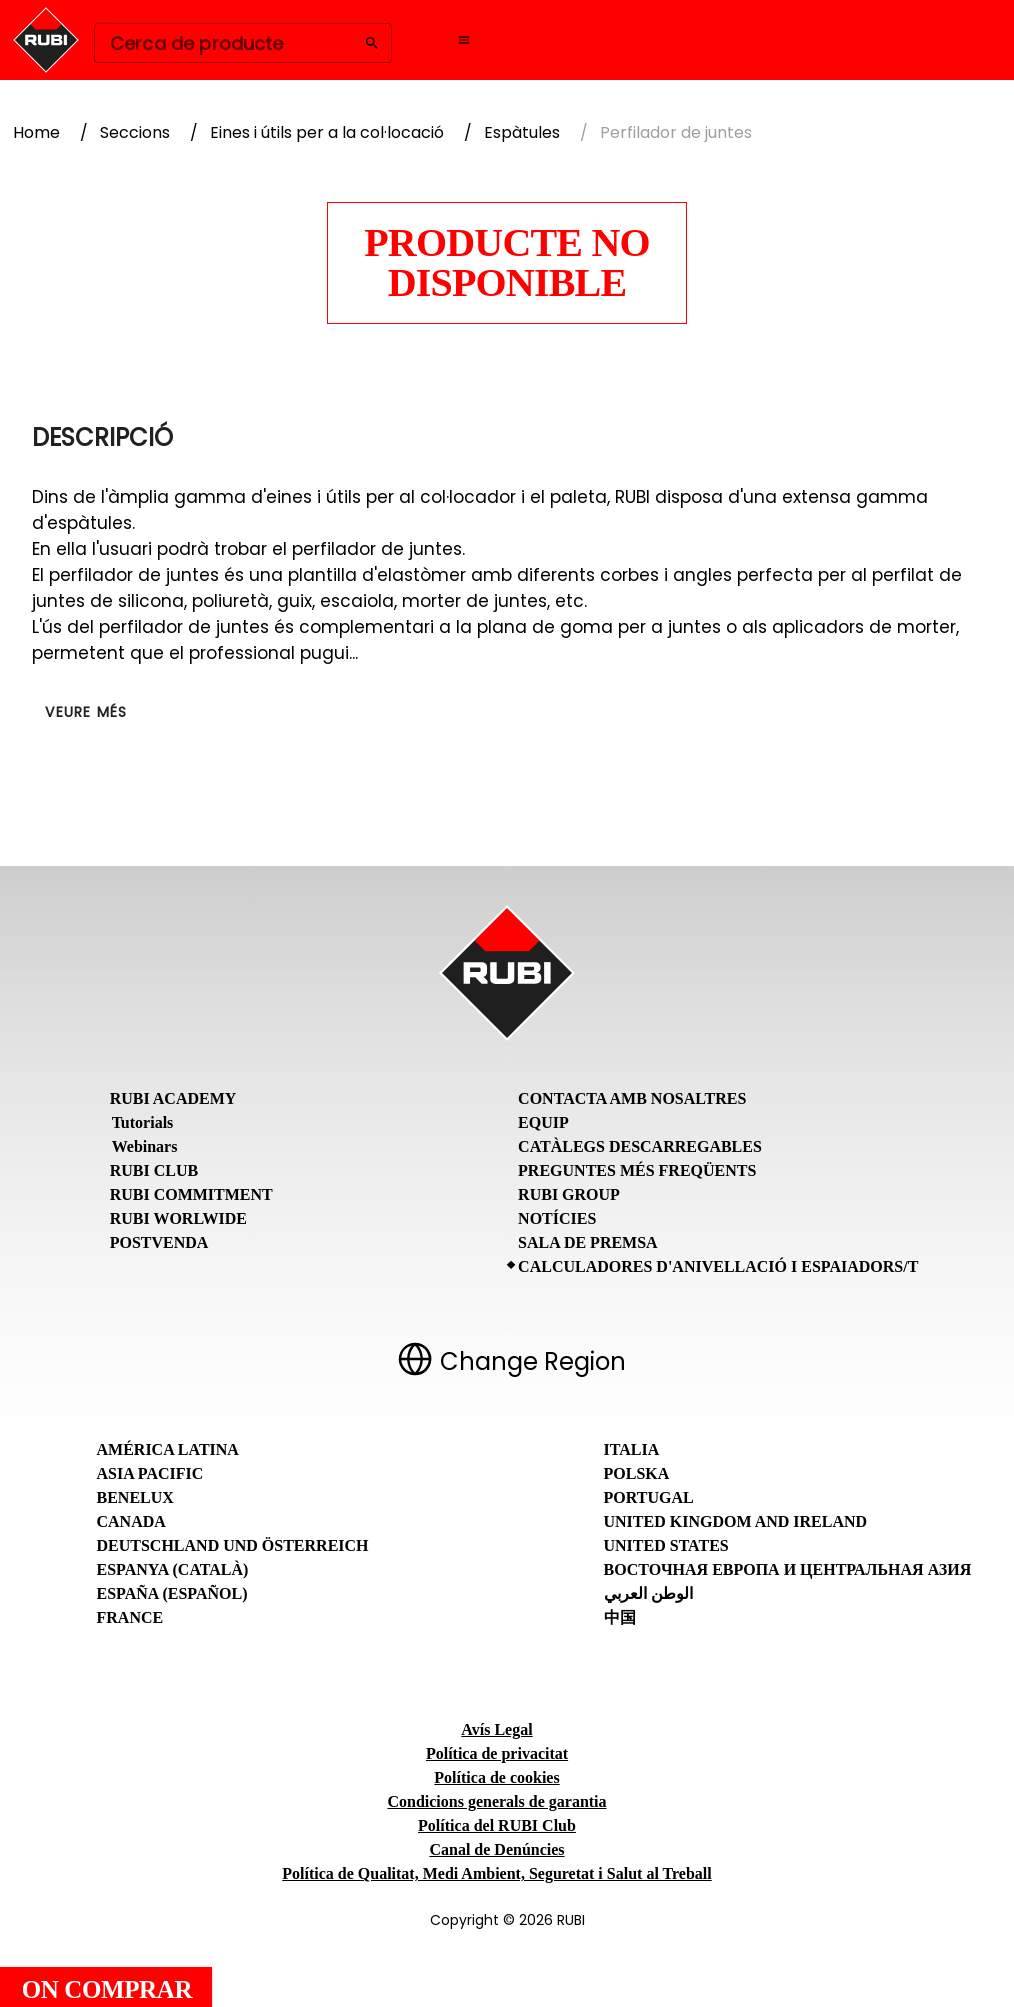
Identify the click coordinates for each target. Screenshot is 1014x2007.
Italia (632, 1449)
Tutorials (143, 1122)
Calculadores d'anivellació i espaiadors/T (718, 1266)
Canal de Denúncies (496, 1849)
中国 (620, 1617)
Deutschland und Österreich (233, 1545)
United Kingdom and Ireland (736, 1521)
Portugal (649, 1497)
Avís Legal (496, 1729)
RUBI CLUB (154, 1170)
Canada (131, 1521)
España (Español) (172, 1593)
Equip (543, 1122)
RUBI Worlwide (178, 1218)
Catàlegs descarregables (640, 1146)
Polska (637, 1473)
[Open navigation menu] (464, 40)
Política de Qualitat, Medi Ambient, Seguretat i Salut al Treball (496, 1873)
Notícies (557, 1218)
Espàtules (522, 132)
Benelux (135, 1497)
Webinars (145, 1146)
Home (36, 132)
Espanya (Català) (173, 1569)
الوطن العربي (648, 1593)
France (130, 1617)
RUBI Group (569, 1194)
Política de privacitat (497, 1753)
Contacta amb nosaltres (632, 1098)
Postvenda (159, 1242)
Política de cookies (496, 1777)
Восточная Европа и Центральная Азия (788, 1569)
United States (666, 1545)
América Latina (168, 1449)
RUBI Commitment (191, 1194)
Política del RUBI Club (497, 1825)
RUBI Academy (173, 1098)
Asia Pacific (150, 1473)
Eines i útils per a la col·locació (327, 132)
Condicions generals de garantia (496, 1801)
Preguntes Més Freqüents (637, 1170)
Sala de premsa (588, 1242)
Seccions (135, 132)
